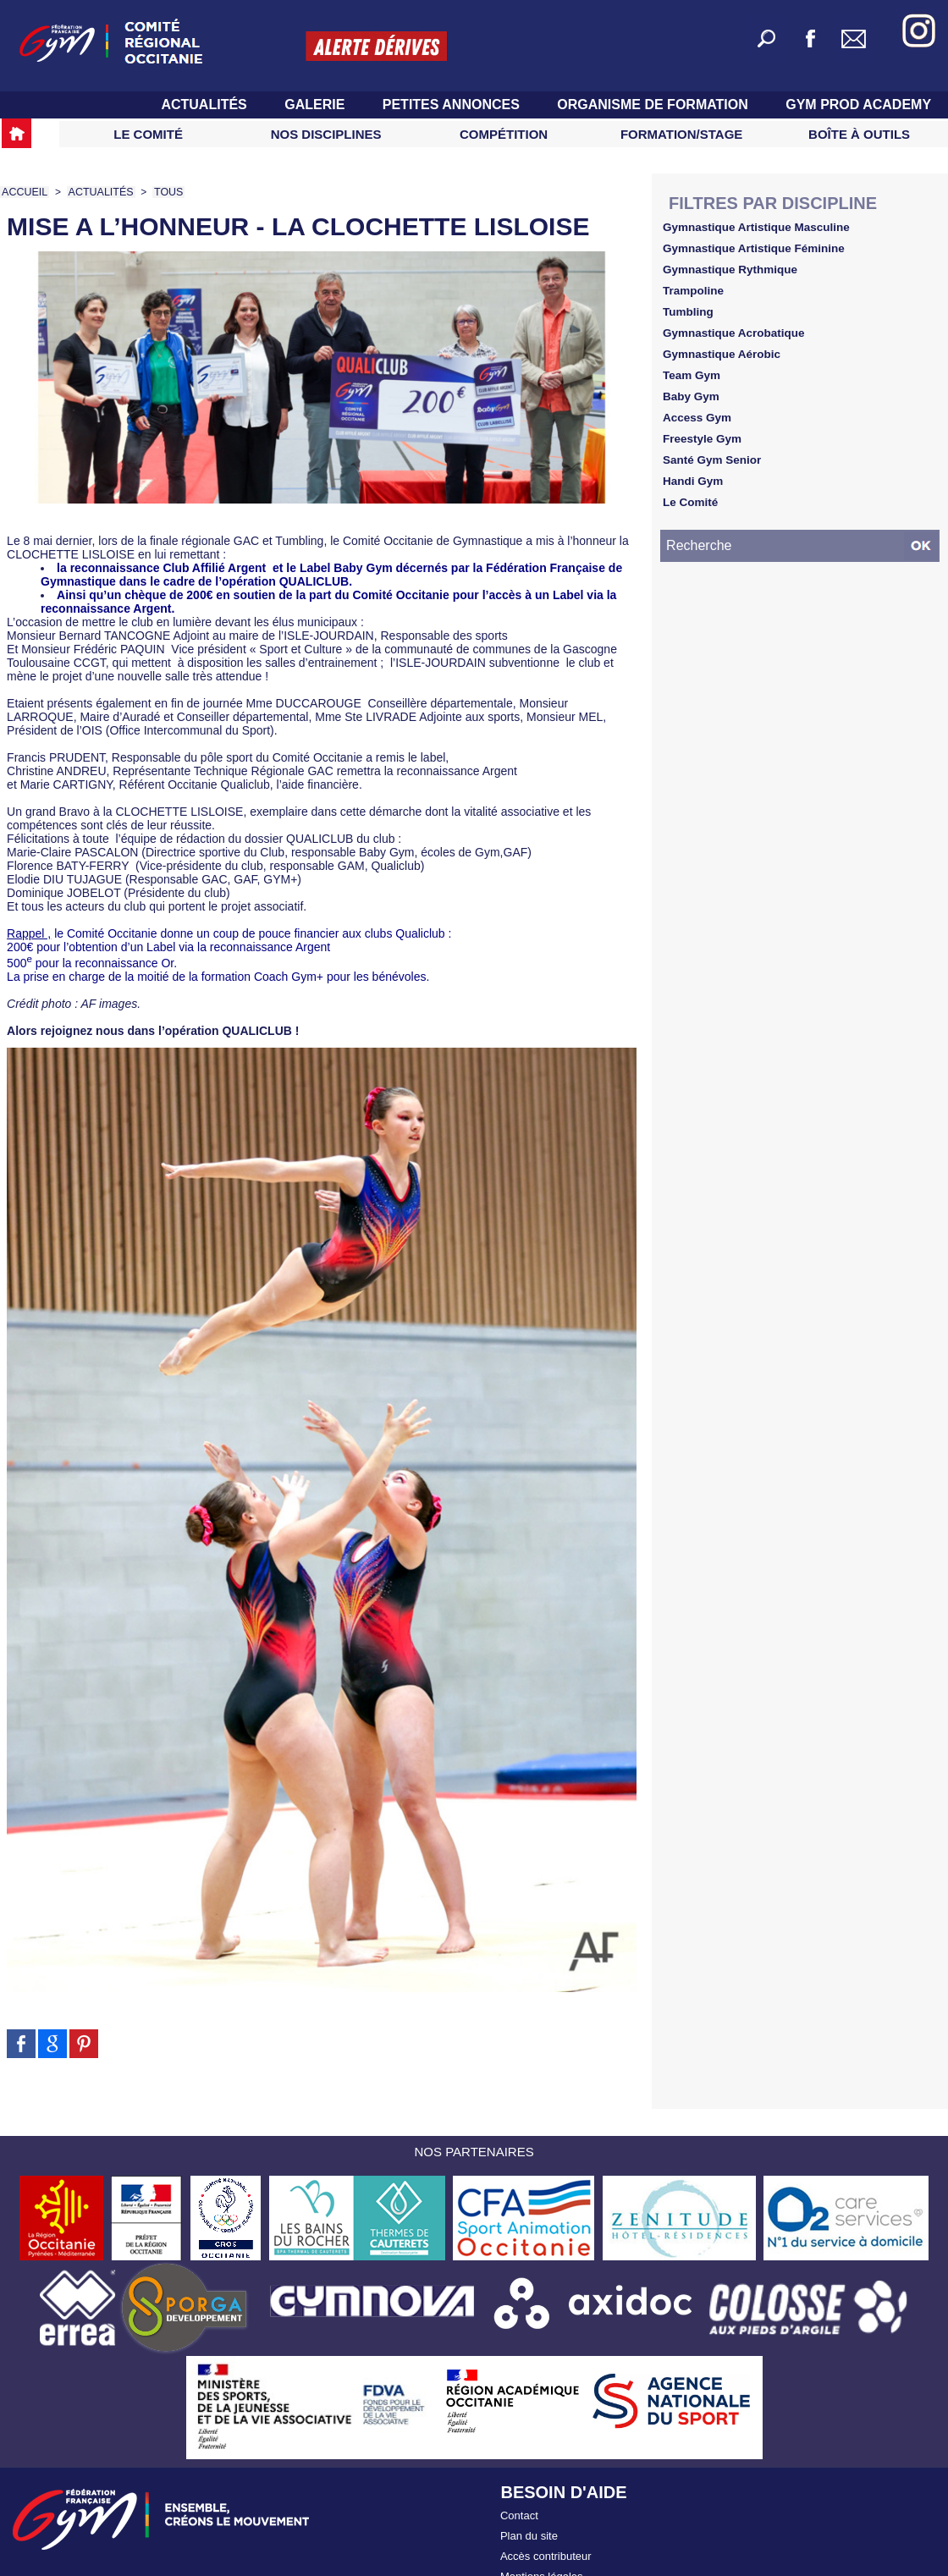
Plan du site (529, 2531)
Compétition (504, 134)
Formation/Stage (681, 134)
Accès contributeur (546, 2549)
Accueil (24, 192)
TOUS (164, 192)
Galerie (316, 104)
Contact (519, 2513)
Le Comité (148, 134)
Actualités (206, 104)
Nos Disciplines (326, 134)
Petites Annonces (453, 104)
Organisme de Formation (654, 104)
